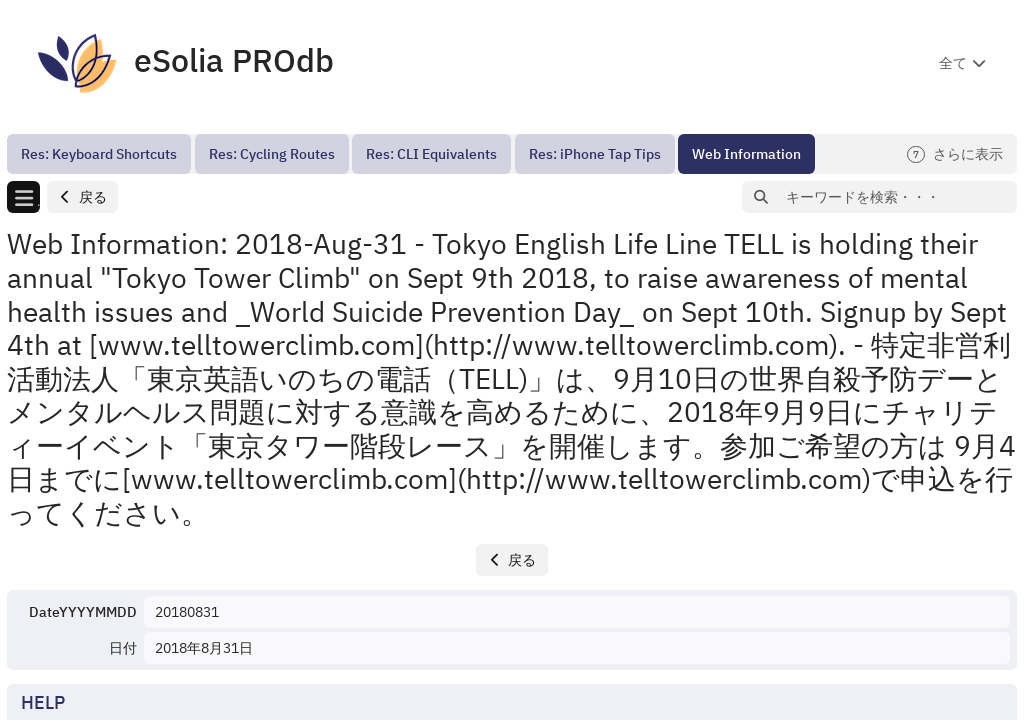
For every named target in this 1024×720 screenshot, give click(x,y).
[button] (82, 197)
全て (953, 63)
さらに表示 (955, 154)
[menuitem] (99, 154)
